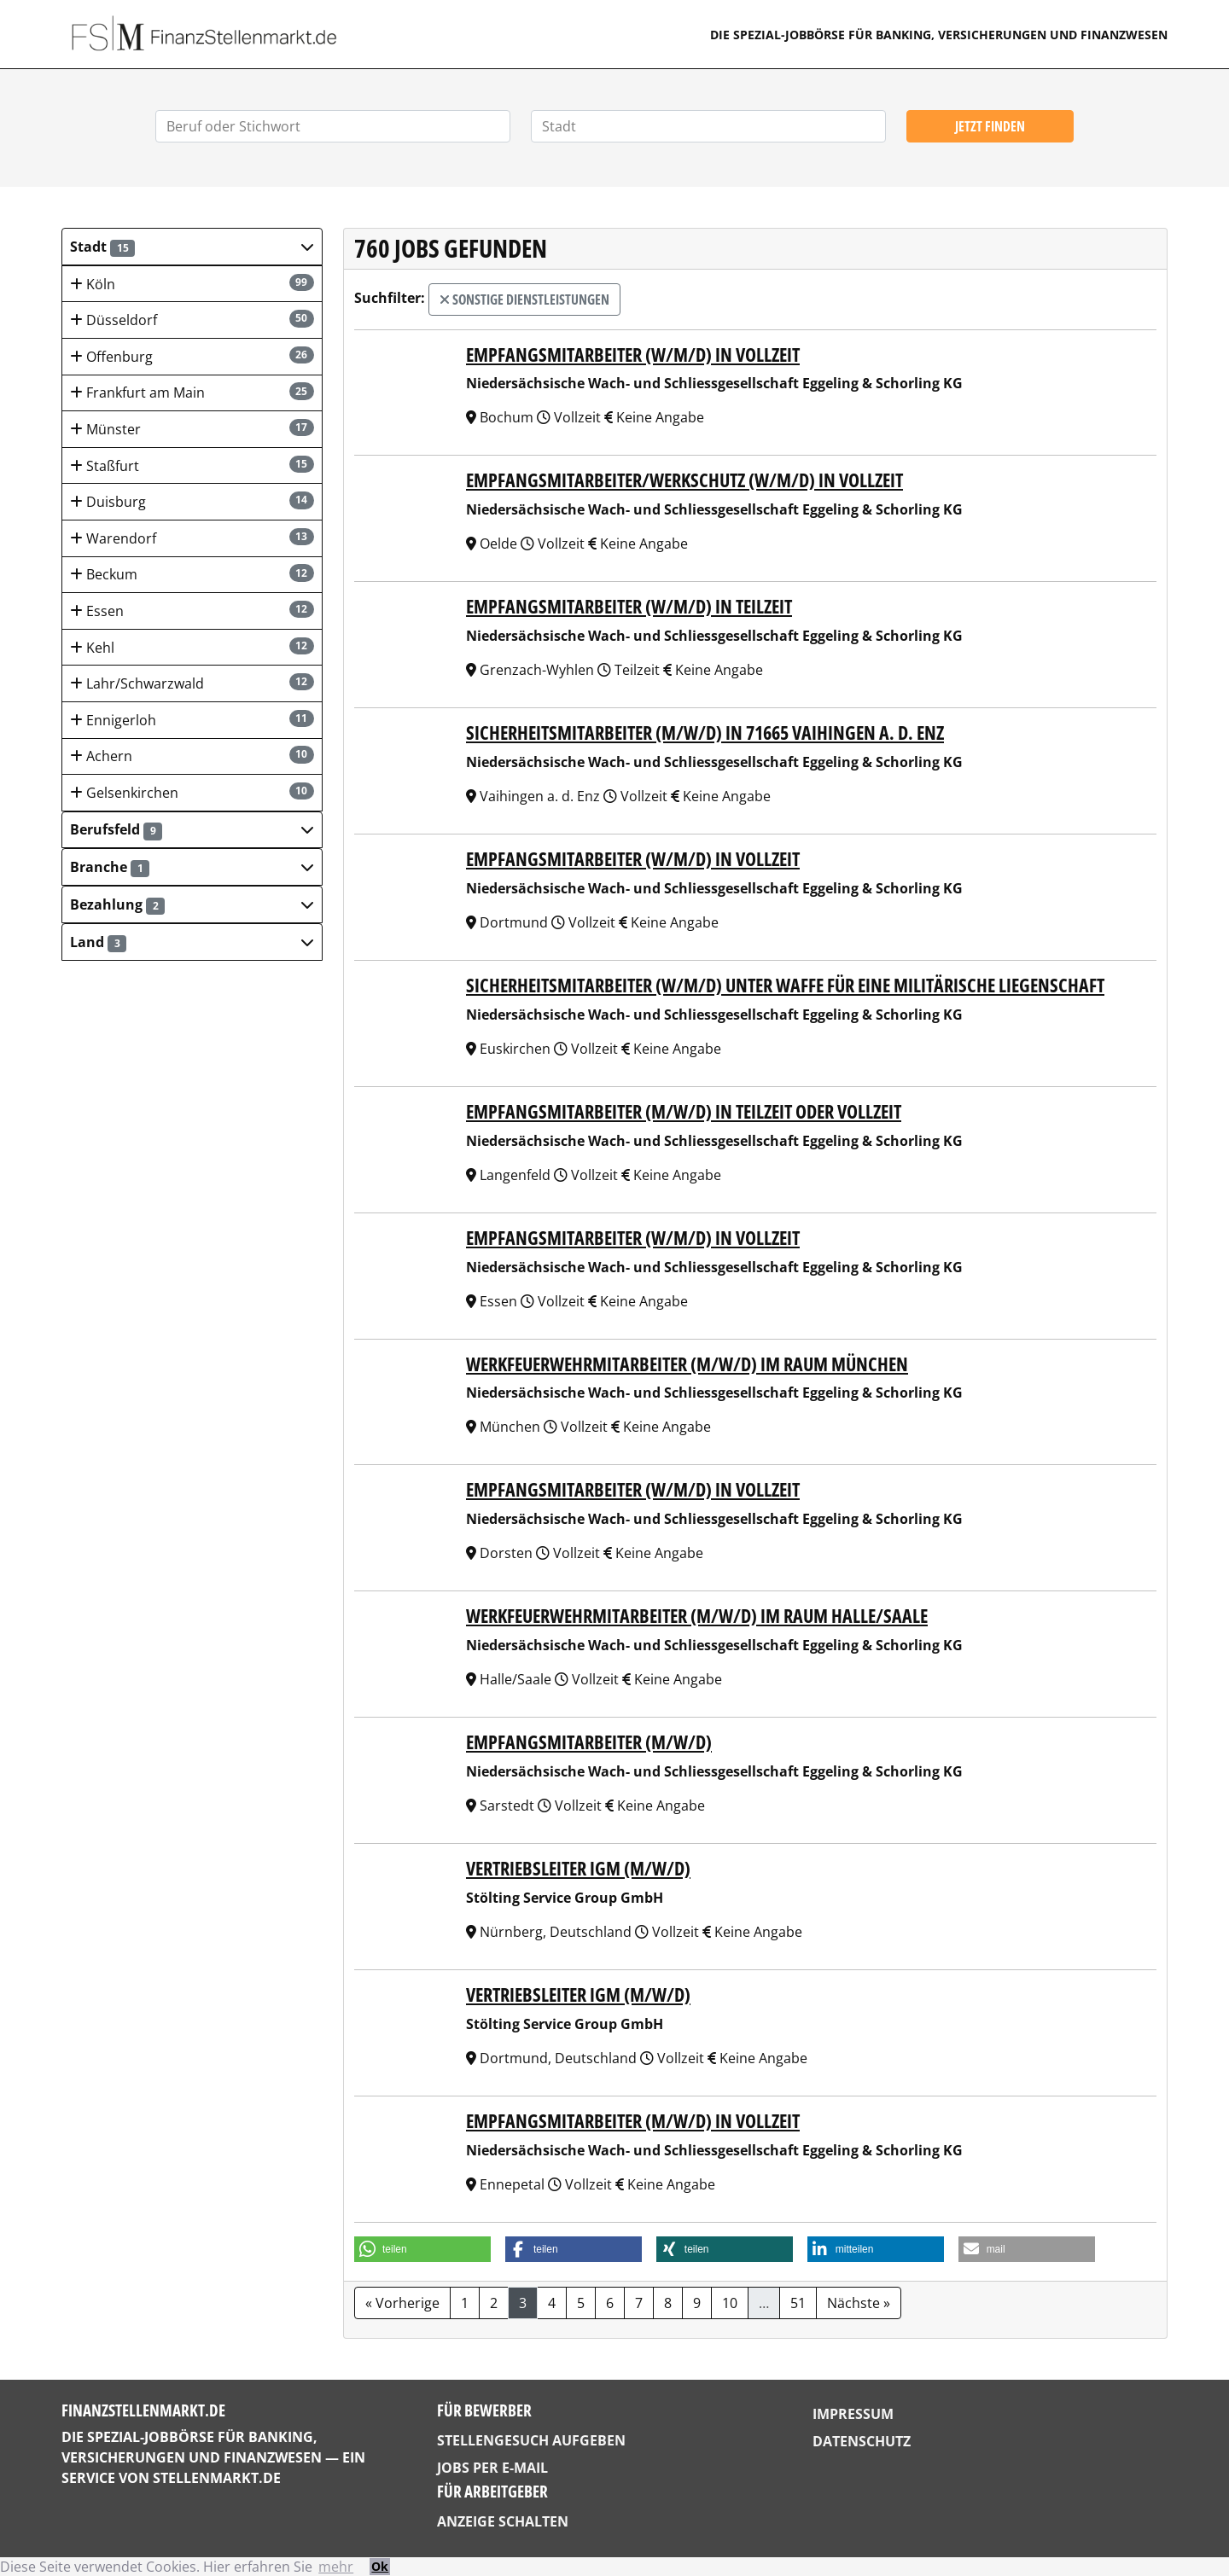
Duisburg (192, 501)
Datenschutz (862, 2441)
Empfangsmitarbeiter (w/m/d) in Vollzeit (633, 354)
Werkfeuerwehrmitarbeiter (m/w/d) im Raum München (687, 1364)
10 (729, 2303)
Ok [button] (379, 2566)
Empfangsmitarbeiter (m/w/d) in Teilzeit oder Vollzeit (683, 1111)
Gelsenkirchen (192, 792)
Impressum (853, 2413)
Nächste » (858, 2303)
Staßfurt (192, 465)
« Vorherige (402, 2303)
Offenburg (192, 356)
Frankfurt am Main (192, 392)
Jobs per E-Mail (492, 2467)
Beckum (192, 574)
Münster (192, 429)
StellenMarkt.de (217, 2477)
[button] (192, 246)
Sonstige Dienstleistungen (524, 299)
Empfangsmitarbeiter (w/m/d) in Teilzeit (629, 606)
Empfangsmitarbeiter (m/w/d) (589, 1742)
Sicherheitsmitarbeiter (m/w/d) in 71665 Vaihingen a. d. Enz (705, 732)
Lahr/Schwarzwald (192, 683)
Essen (192, 610)
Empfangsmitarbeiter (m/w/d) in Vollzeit (633, 2121)
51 (798, 2303)
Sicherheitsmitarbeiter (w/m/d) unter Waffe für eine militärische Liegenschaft (785, 985)
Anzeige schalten (502, 2521)
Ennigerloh (192, 720)
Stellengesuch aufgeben (531, 2440)
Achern (192, 755)
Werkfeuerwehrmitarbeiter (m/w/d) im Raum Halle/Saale (697, 1615)
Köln (192, 284)
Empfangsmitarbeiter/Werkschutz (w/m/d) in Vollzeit (684, 480)
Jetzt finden (990, 126)
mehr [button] (335, 2566)
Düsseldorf (192, 319)
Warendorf (192, 538)
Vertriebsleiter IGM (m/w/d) (578, 1868)
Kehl (192, 647)
